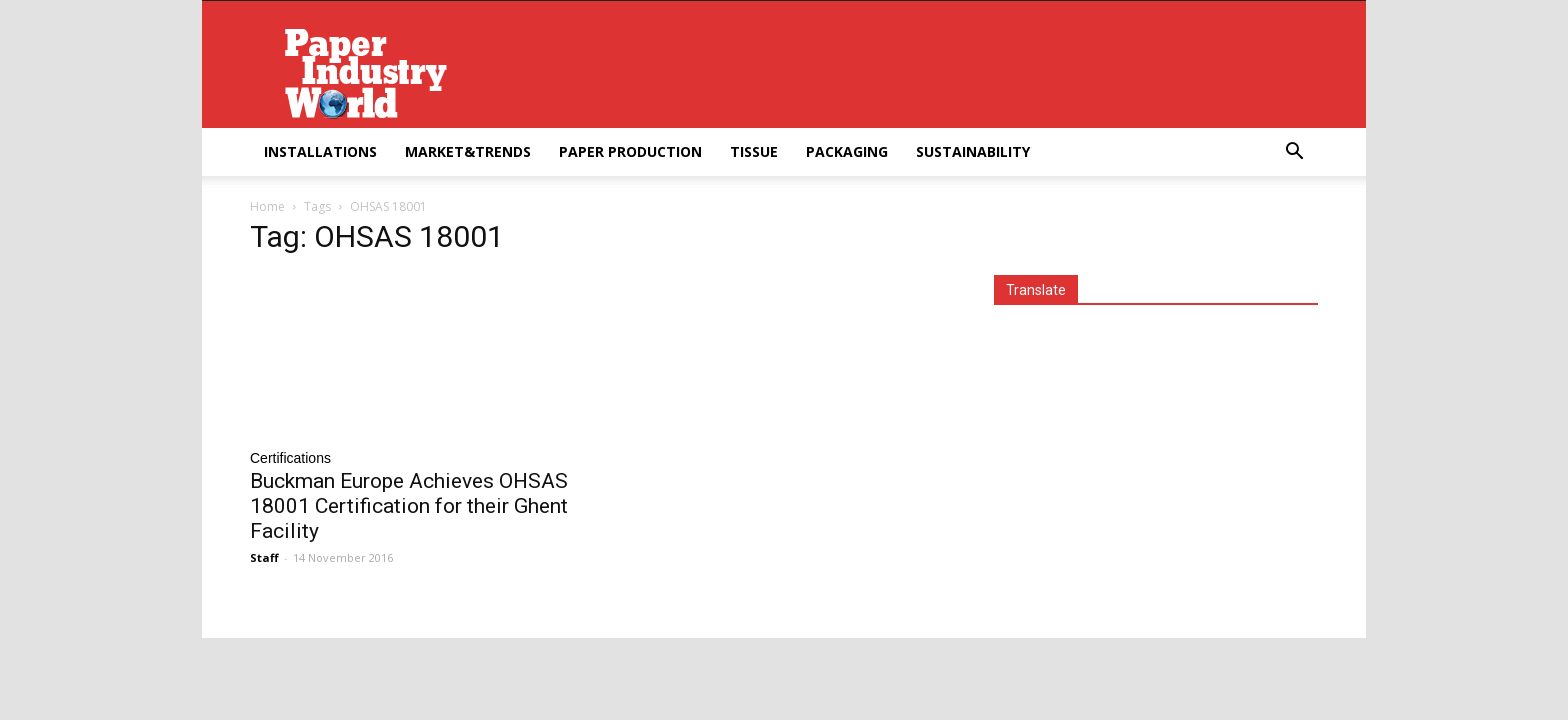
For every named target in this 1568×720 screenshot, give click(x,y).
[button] (1294, 153)
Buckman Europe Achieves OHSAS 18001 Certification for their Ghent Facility (409, 506)
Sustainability (973, 151)
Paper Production (630, 151)
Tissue (754, 151)
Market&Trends (468, 151)
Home (267, 206)
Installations (320, 151)
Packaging (847, 151)
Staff (264, 557)
